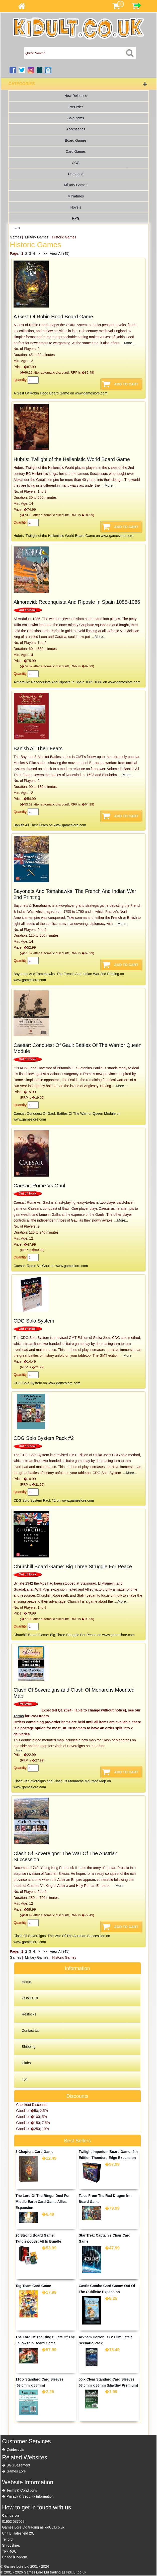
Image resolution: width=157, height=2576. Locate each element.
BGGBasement (18, 2465)
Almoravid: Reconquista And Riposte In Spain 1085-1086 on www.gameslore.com (77, 682)
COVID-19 (30, 1998)
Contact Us (30, 2031)
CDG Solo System (34, 1321)
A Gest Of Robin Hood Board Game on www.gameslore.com (60, 393)
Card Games (76, 151)
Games (15, 237)
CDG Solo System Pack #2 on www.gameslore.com (54, 1500)
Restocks (29, 2014)
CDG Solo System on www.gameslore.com (47, 1383)
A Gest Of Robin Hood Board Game (53, 316)
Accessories (75, 129)
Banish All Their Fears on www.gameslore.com (50, 825)
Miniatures (76, 196)
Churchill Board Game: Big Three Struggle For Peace (73, 1566)
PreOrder (75, 107)
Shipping (29, 2047)
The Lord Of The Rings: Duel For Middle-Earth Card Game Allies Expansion (43, 2202)
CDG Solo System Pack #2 (44, 1438)
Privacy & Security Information (30, 2496)
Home (26, 1982)
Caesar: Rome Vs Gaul (39, 1185)
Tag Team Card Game (33, 2286)
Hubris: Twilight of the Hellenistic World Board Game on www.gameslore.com (73, 536)
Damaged (76, 174)
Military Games (75, 185)
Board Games (76, 140)
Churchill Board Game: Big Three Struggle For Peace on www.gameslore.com (74, 1635)
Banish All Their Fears (38, 748)
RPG (76, 218)
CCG (76, 163)
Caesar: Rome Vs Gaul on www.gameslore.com (51, 1266)
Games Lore (16, 2471)
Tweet (16, 228)
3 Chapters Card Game (34, 2152)
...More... (127, 343)
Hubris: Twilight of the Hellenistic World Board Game (72, 459)
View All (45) (59, 253)
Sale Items (75, 118)
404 (25, 2079)
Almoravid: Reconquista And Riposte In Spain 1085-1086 (77, 602)
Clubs (26, 2063)
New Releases (75, 96)
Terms (19, 1716)
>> (45, 253)
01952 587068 (13, 2521)
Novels (75, 207)
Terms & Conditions (22, 2490)
